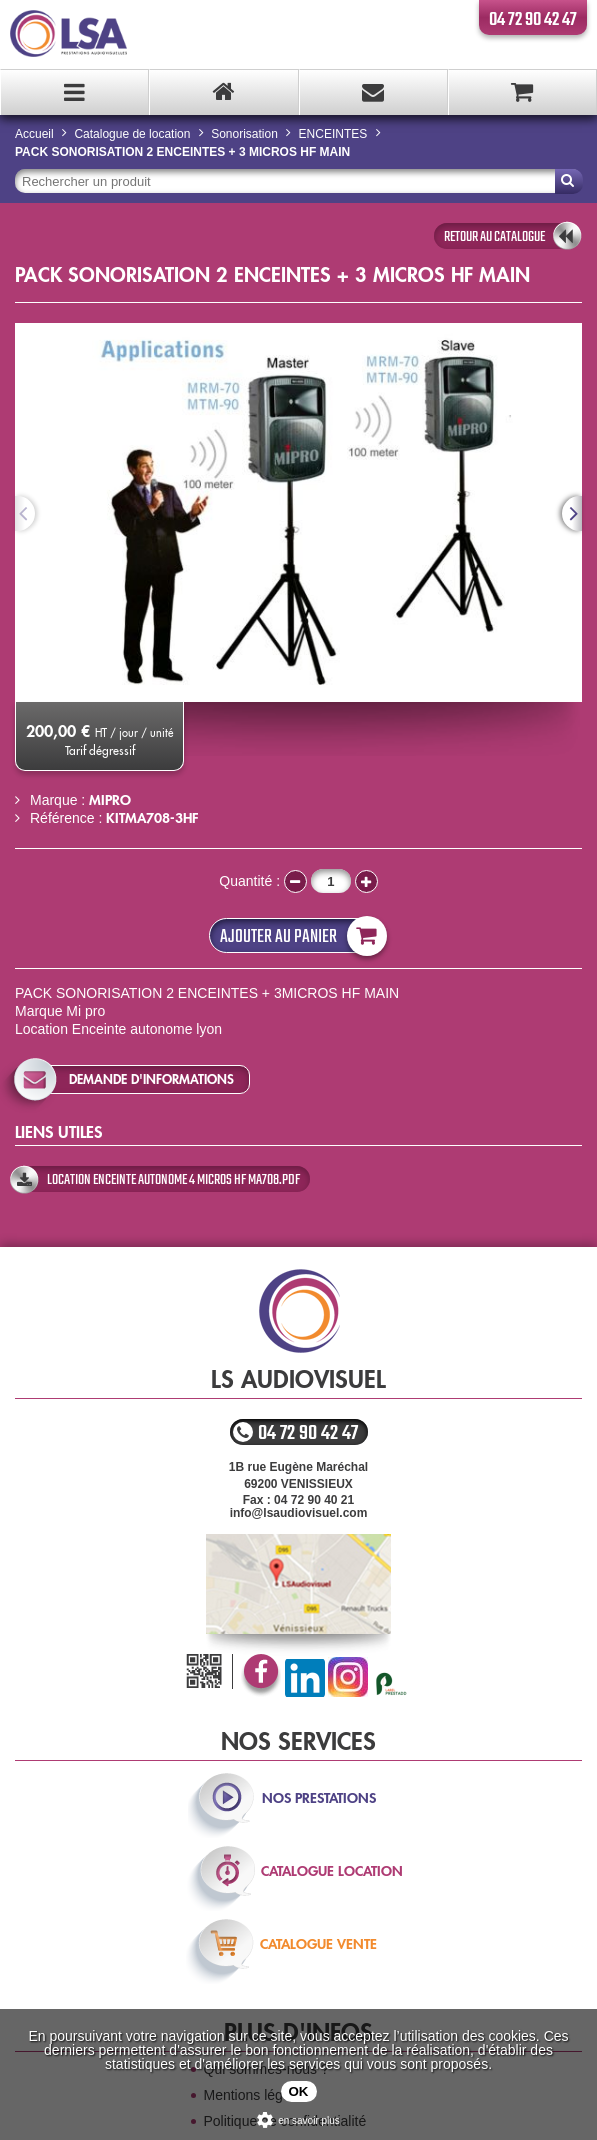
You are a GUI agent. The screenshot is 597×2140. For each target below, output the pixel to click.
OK (299, 2091)
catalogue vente (318, 1944)
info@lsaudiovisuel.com (299, 1513)
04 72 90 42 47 (533, 20)
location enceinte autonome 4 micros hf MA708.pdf (173, 1180)
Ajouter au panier (299, 935)
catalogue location (332, 1871)
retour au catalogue (494, 237)
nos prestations (319, 1798)
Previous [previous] (25, 513)
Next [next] (572, 513)
